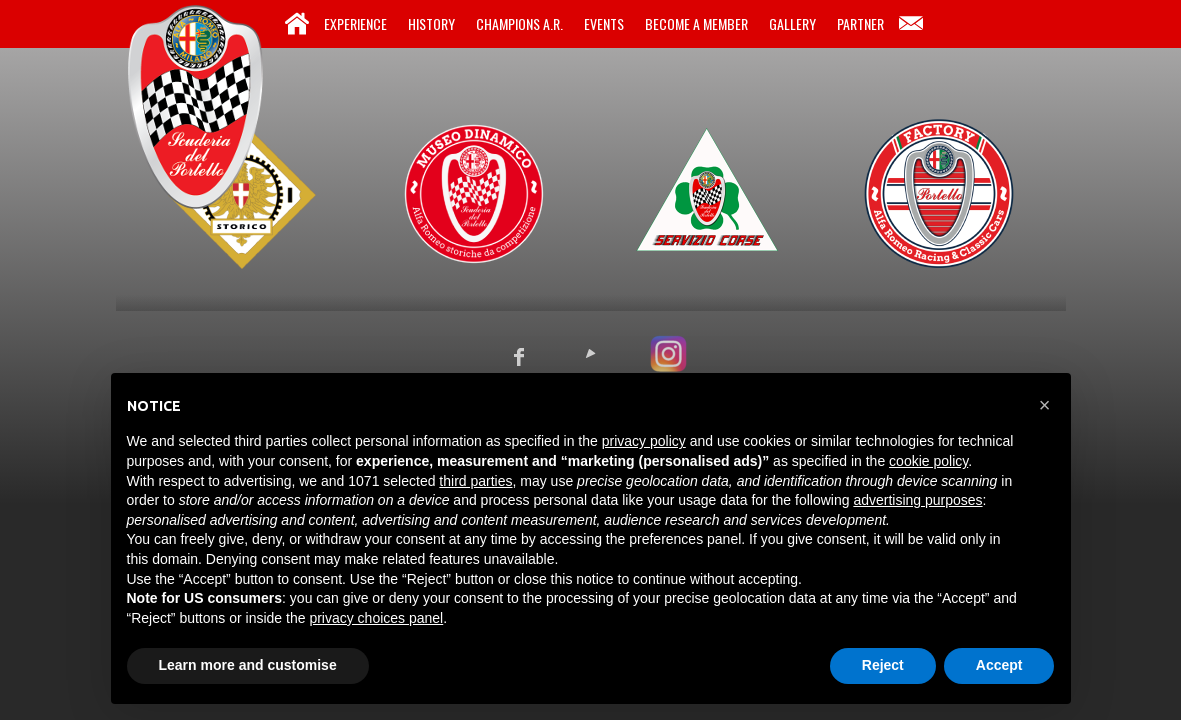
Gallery (792, 23)
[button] (1045, 405)
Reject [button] (883, 665)
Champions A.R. (519, 23)
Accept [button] (999, 665)
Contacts (911, 24)
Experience (355, 23)
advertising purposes (917, 500)
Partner (860, 23)
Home (297, 24)
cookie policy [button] (928, 461)
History (431, 23)
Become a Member (696, 23)
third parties (475, 481)
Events (604, 23)
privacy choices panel (376, 618)
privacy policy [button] (644, 441)
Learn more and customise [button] (248, 665)
